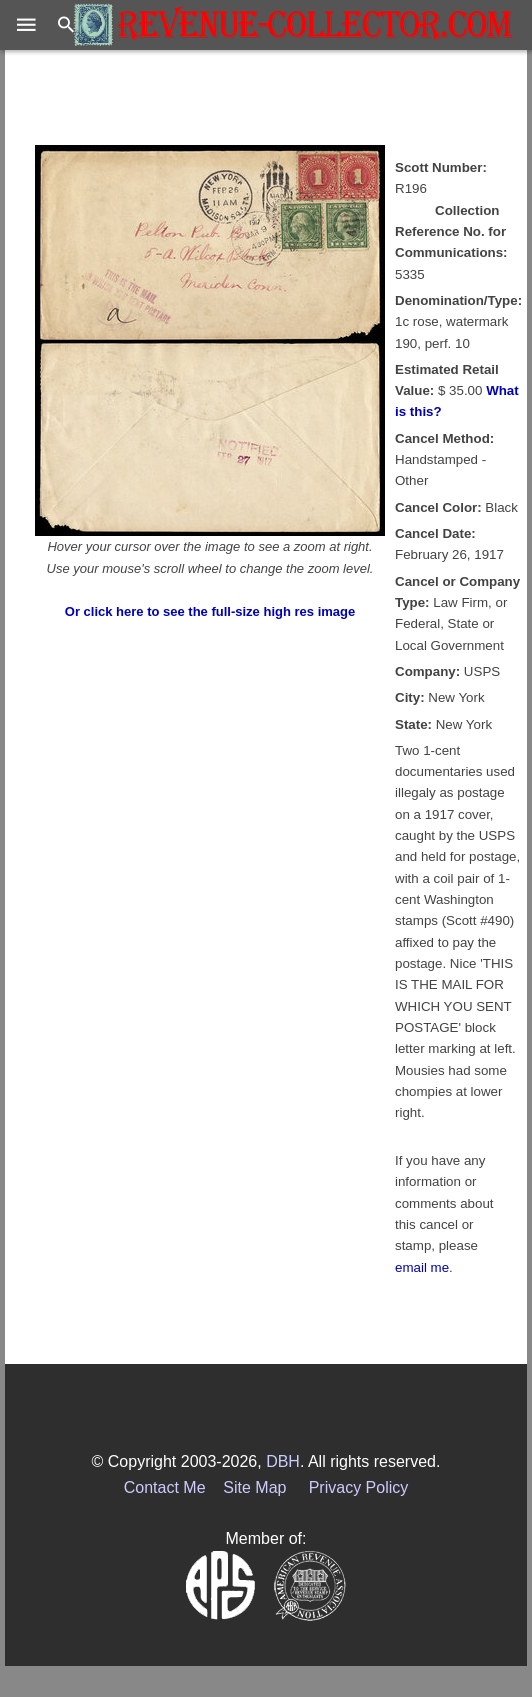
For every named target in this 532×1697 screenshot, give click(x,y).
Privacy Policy (359, 1487)
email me (422, 1267)
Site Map (254, 1487)
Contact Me (165, 1487)
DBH (283, 1461)
